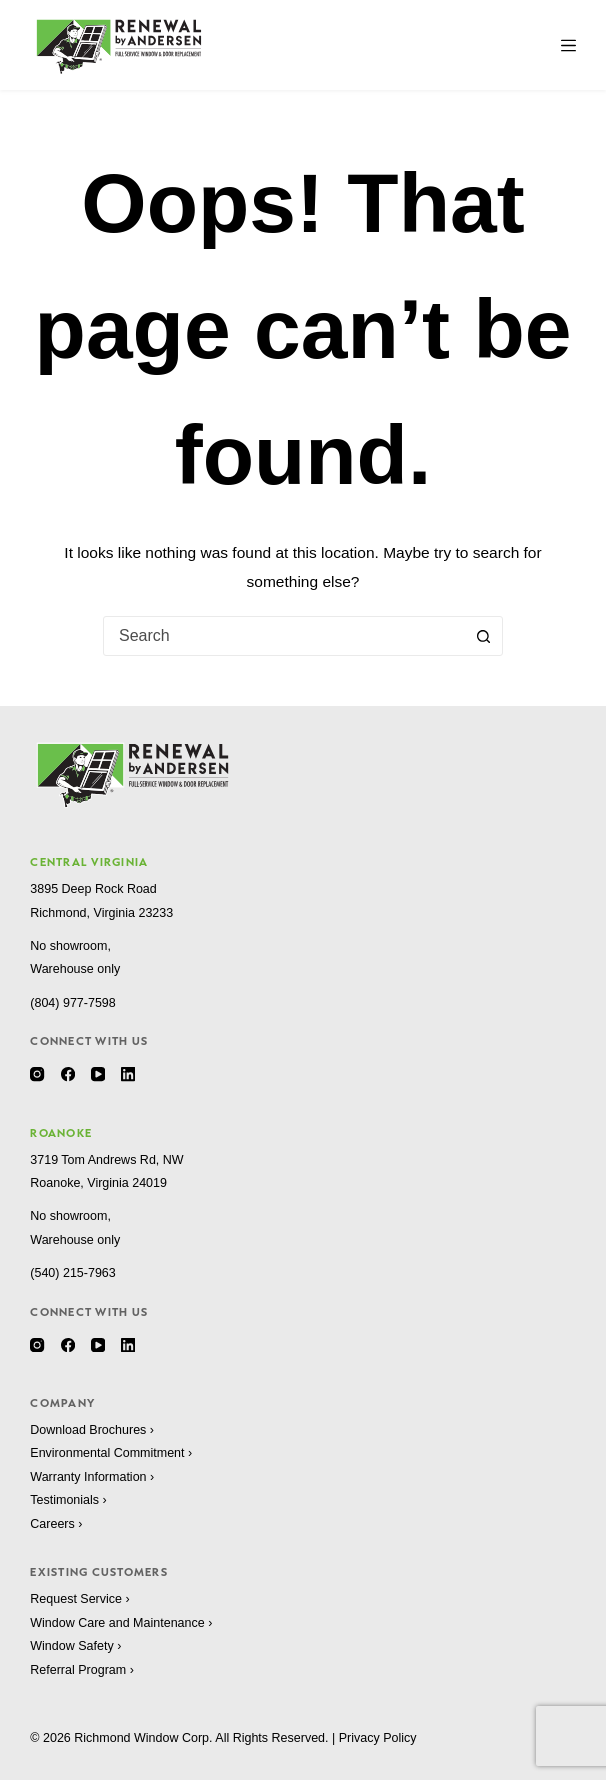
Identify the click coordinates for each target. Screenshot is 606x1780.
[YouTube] (98, 1074)
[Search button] (483, 636)
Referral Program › (82, 1670)
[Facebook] (68, 1074)
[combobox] (284, 636)
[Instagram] (37, 1074)
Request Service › (79, 1599)
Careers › (56, 1524)
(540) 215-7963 (72, 1273)
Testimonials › (68, 1500)
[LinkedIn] (128, 1074)
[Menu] (568, 45)
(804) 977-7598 (72, 1003)
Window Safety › (75, 1646)
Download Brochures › (92, 1430)
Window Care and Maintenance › (121, 1623)
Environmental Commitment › (111, 1453)
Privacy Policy (378, 1738)
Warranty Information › (92, 1477)
